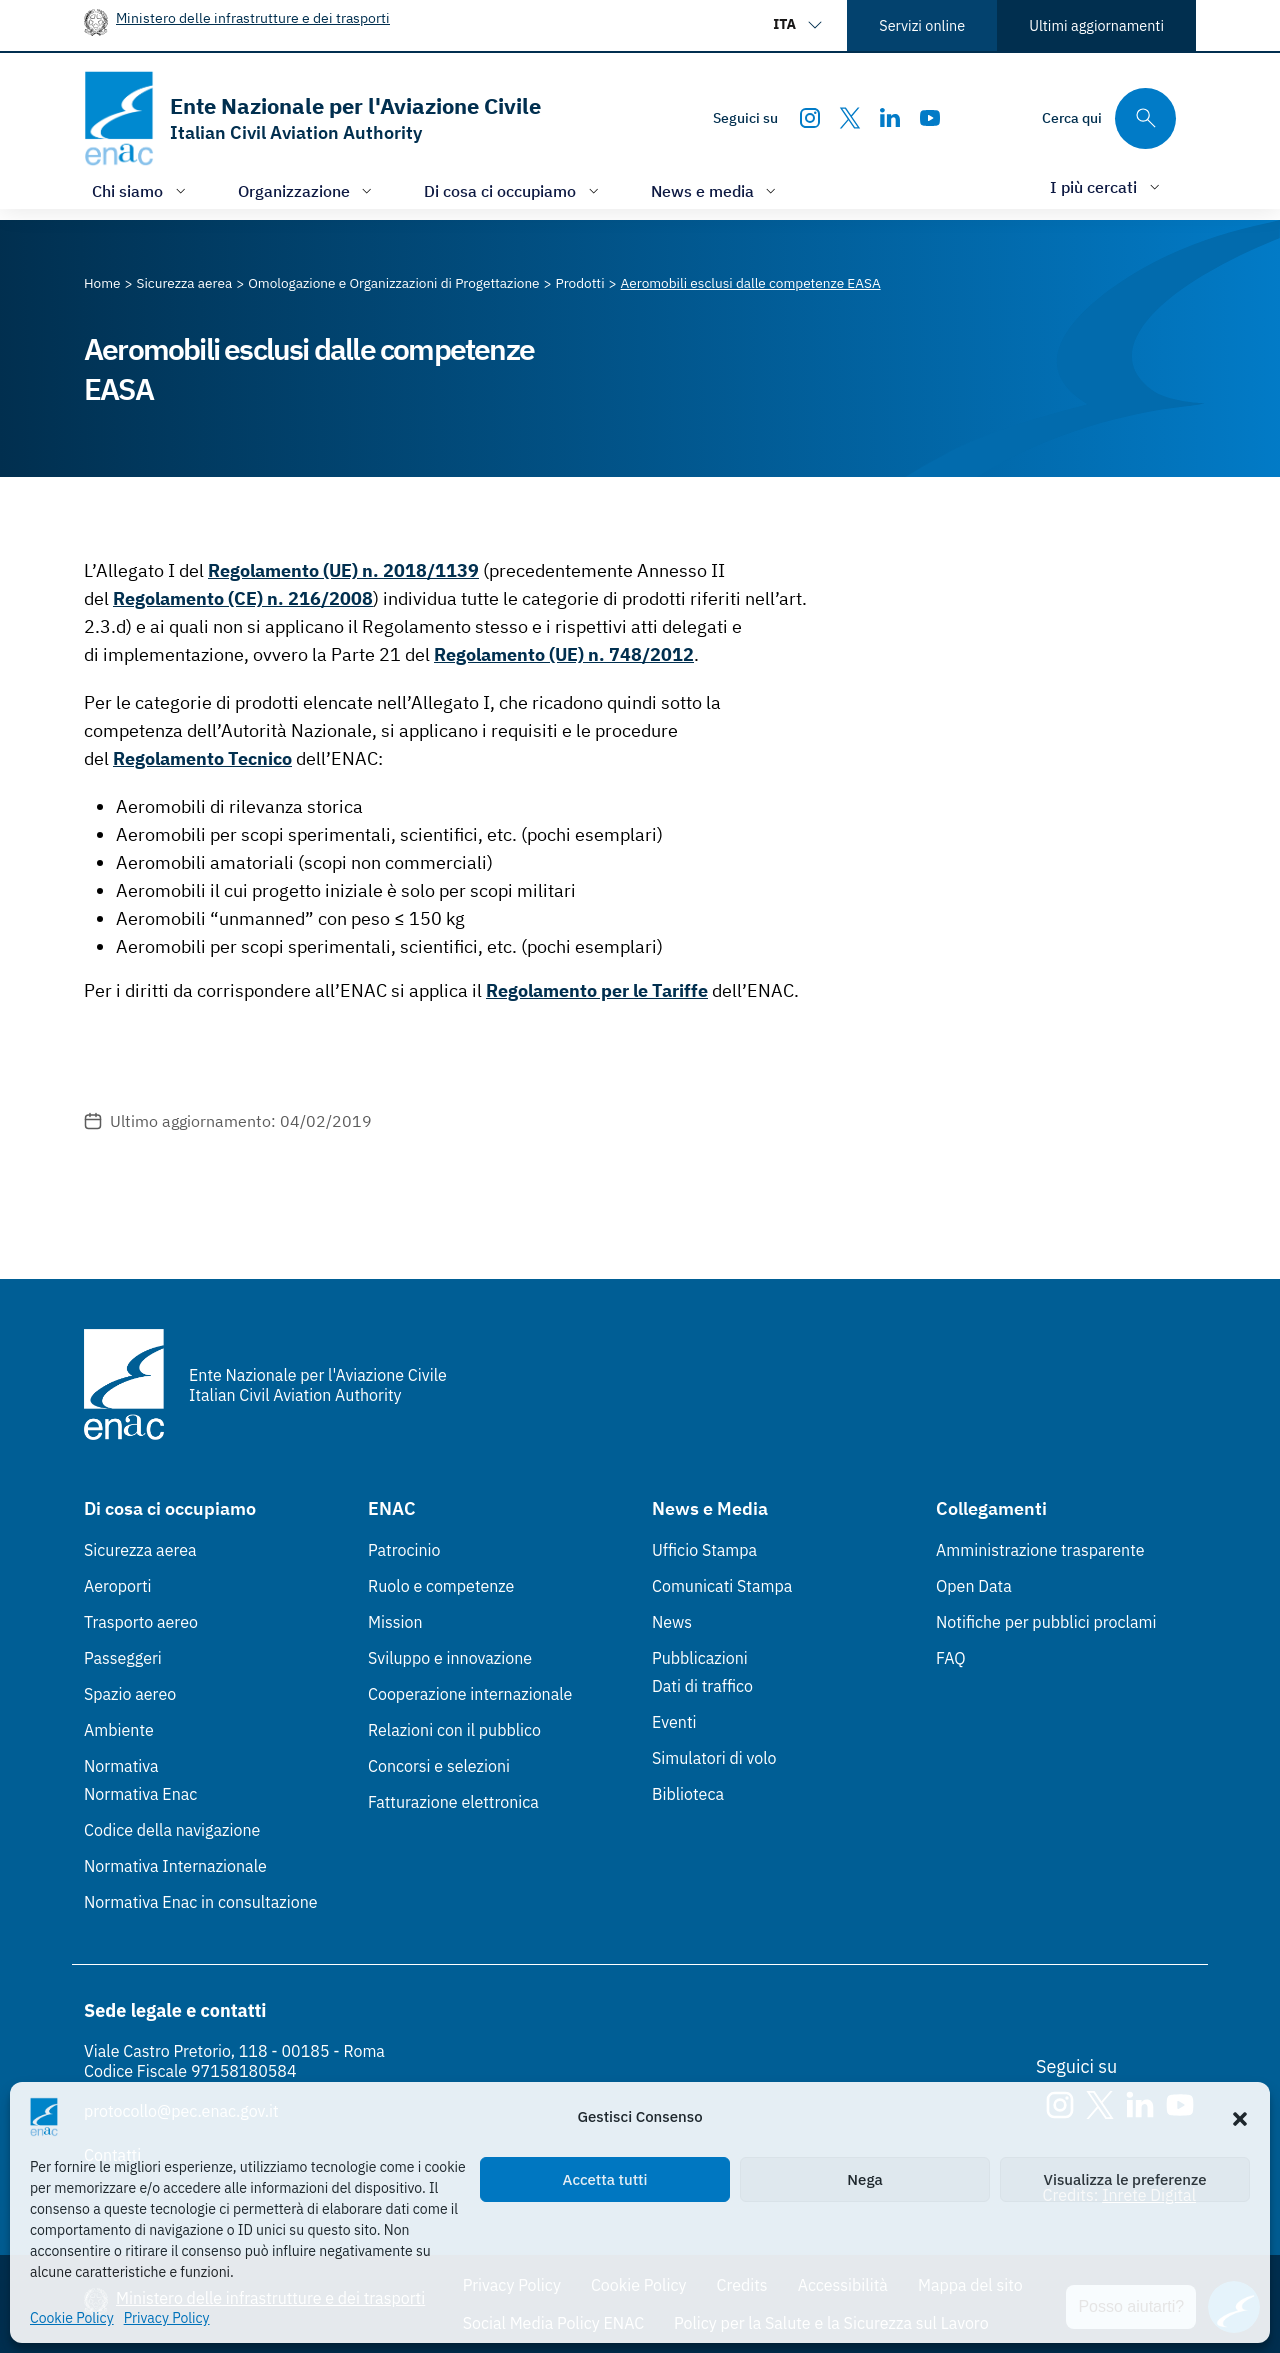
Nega (864, 2179)
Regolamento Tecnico (202, 758)
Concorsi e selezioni (439, 1766)
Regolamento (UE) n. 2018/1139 (343, 570)
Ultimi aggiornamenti (1096, 25)
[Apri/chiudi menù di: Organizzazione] (307, 190)
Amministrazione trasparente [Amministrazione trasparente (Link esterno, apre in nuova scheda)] (1040, 1550)
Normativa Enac (140, 1794)
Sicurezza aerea (140, 1550)
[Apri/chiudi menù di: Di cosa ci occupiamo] (513, 190)
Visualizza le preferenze (1125, 2179)
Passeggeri (123, 1658)
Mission (395, 1622)
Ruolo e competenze (441, 1586)
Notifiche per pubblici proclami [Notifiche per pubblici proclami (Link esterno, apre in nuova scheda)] (1046, 1622)
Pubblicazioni (700, 1658)
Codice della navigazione (172, 1830)
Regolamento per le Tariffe (597, 990)
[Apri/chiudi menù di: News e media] (716, 190)
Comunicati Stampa (722, 1586)
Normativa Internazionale (175, 1866)
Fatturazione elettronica (453, 1802)
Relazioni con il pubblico (454, 1730)
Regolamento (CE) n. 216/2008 (243, 598)
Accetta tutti (605, 2179)
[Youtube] (930, 118)
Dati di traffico (702, 1686)
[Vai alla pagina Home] (102, 283)
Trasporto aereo (141, 1622)
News (672, 1622)
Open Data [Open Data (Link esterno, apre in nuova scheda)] (974, 1586)
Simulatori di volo (714, 1758)
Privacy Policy (167, 2318)
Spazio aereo (130, 1694)
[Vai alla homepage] (312, 118)
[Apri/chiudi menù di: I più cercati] (1107, 186)
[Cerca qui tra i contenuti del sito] (1109, 118)
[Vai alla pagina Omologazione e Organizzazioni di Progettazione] (393, 283)
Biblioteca (688, 1794)
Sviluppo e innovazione (450, 1658)
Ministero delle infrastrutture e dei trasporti (253, 17)
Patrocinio (404, 1550)
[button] (1240, 2117)
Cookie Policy (72, 2318)
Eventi (674, 1722)
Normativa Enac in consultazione (201, 1902)
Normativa (121, 1766)
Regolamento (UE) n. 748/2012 (564, 654)
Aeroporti (118, 1586)
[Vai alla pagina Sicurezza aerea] (185, 283)
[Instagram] (810, 118)
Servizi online (922, 25)
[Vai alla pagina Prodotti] (580, 283)
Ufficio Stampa (704, 1550)
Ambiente (119, 1730)
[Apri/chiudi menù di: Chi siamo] (141, 190)
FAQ (951, 1658)
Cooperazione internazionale (470, 1694)
